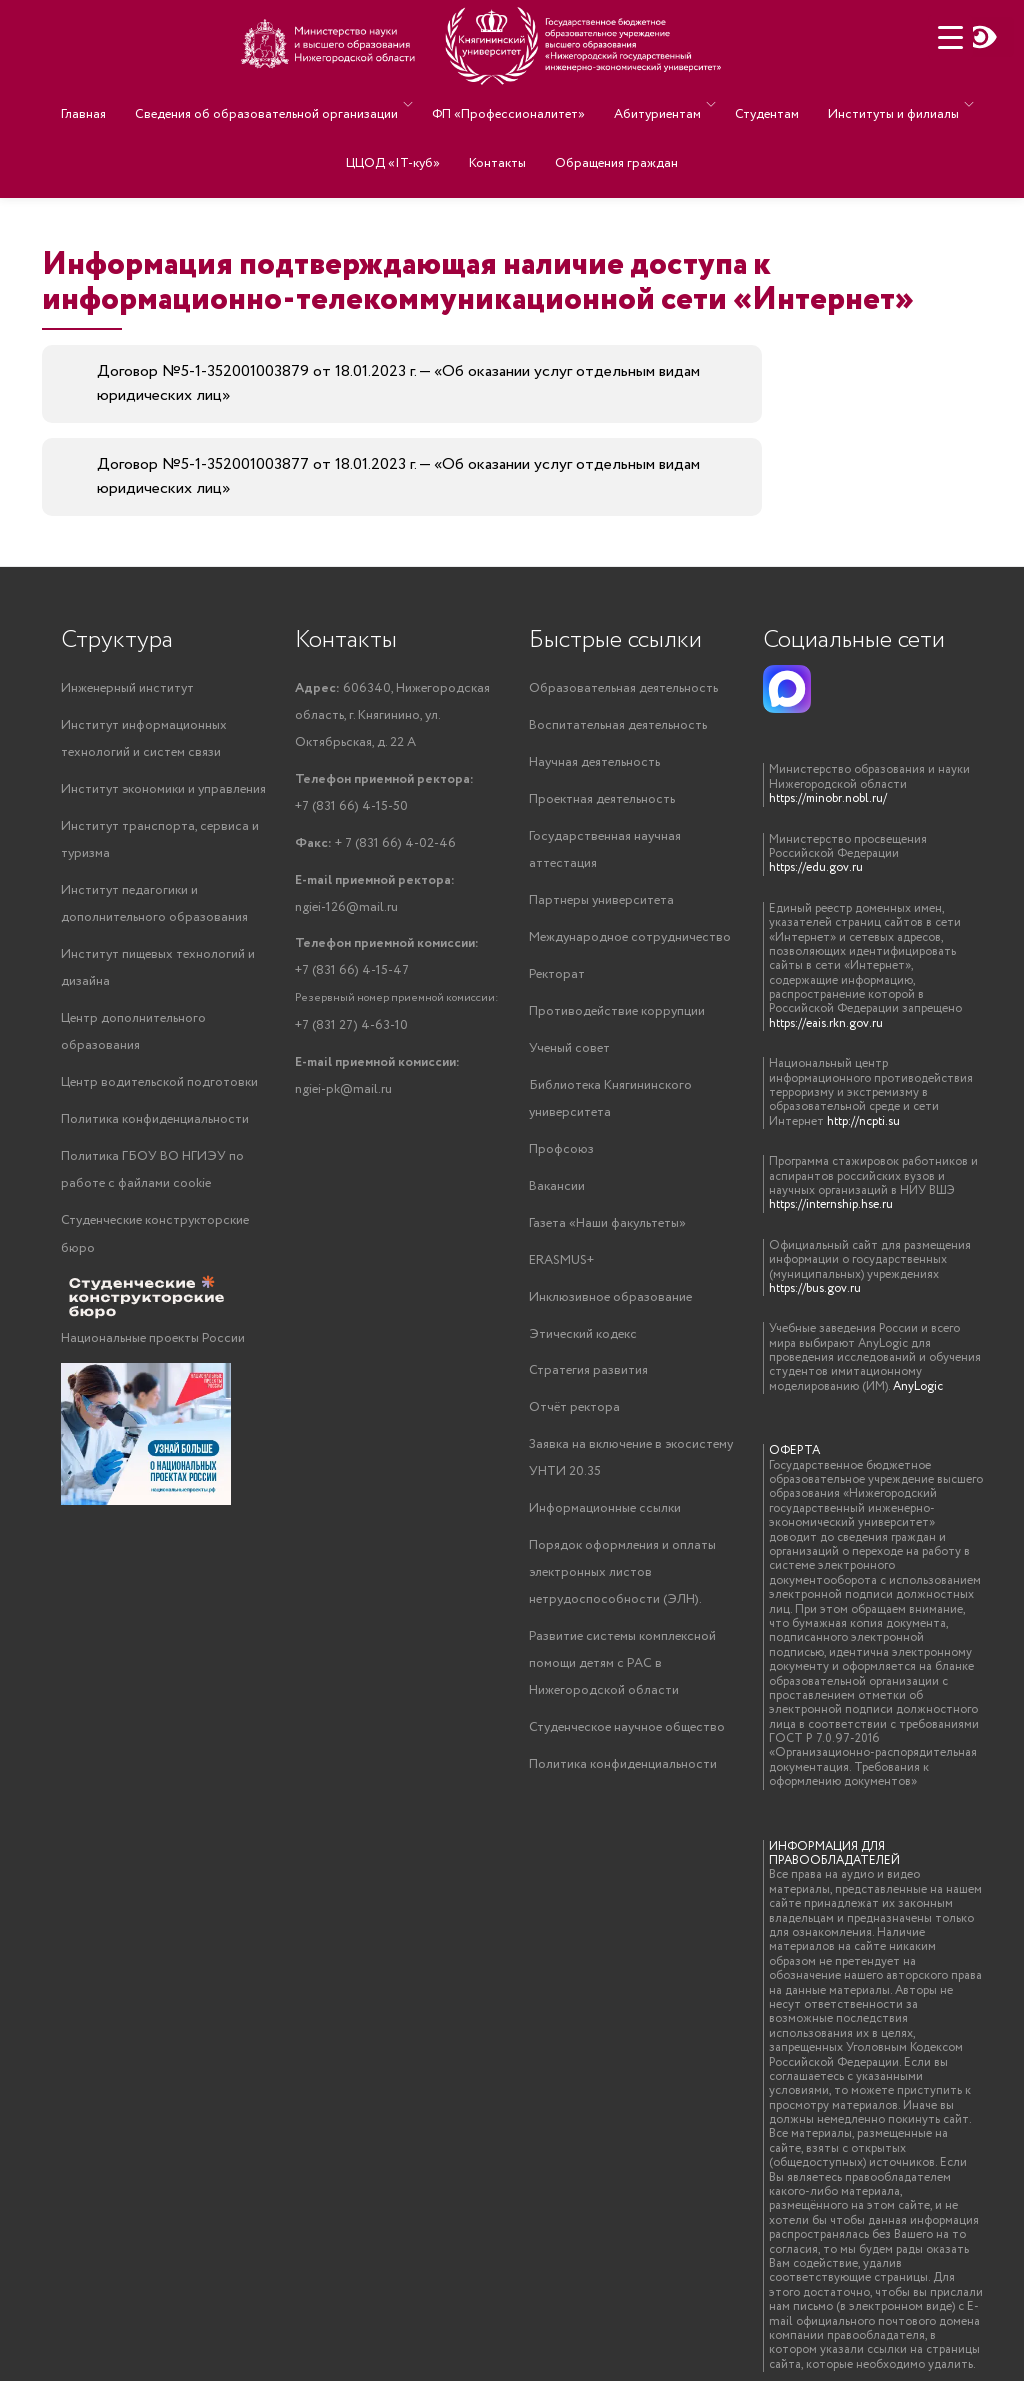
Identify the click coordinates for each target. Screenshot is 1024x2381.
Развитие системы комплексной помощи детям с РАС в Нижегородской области (622, 1664)
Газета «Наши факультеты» (607, 1223)
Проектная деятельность (602, 799)
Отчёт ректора (574, 1408)
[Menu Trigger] (950, 37)
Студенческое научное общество (627, 1728)
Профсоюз (561, 1149)
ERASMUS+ (561, 1260)
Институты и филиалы (870, 103)
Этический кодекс (583, 1334)
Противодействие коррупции (617, 1011)
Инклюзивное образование (610, 1297)
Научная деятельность (594, 762)
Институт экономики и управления (163, 789)
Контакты (497, 131)
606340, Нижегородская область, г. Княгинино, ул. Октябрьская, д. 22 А (392, 715)
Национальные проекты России (153, 1339)
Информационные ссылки (605, 1509)
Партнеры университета (601, 900)
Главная (100, 103)
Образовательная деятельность (623, 688)
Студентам (754, 103)
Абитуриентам (649, 103)
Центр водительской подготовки (159, 1082)
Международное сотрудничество (630, 937)
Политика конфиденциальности (155, 1119)
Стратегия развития (588, 1371)
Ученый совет (569, 1048)
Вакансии (557, 1186)
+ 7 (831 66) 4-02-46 (375, 843)
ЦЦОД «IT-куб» (403, 131)
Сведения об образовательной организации (273, 103)
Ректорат (557, 974)
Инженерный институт (127, 688)
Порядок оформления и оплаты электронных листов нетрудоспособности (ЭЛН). (622, 1573)
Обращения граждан (606, 131)
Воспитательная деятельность (618, 725)
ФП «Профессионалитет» (510, 103)
